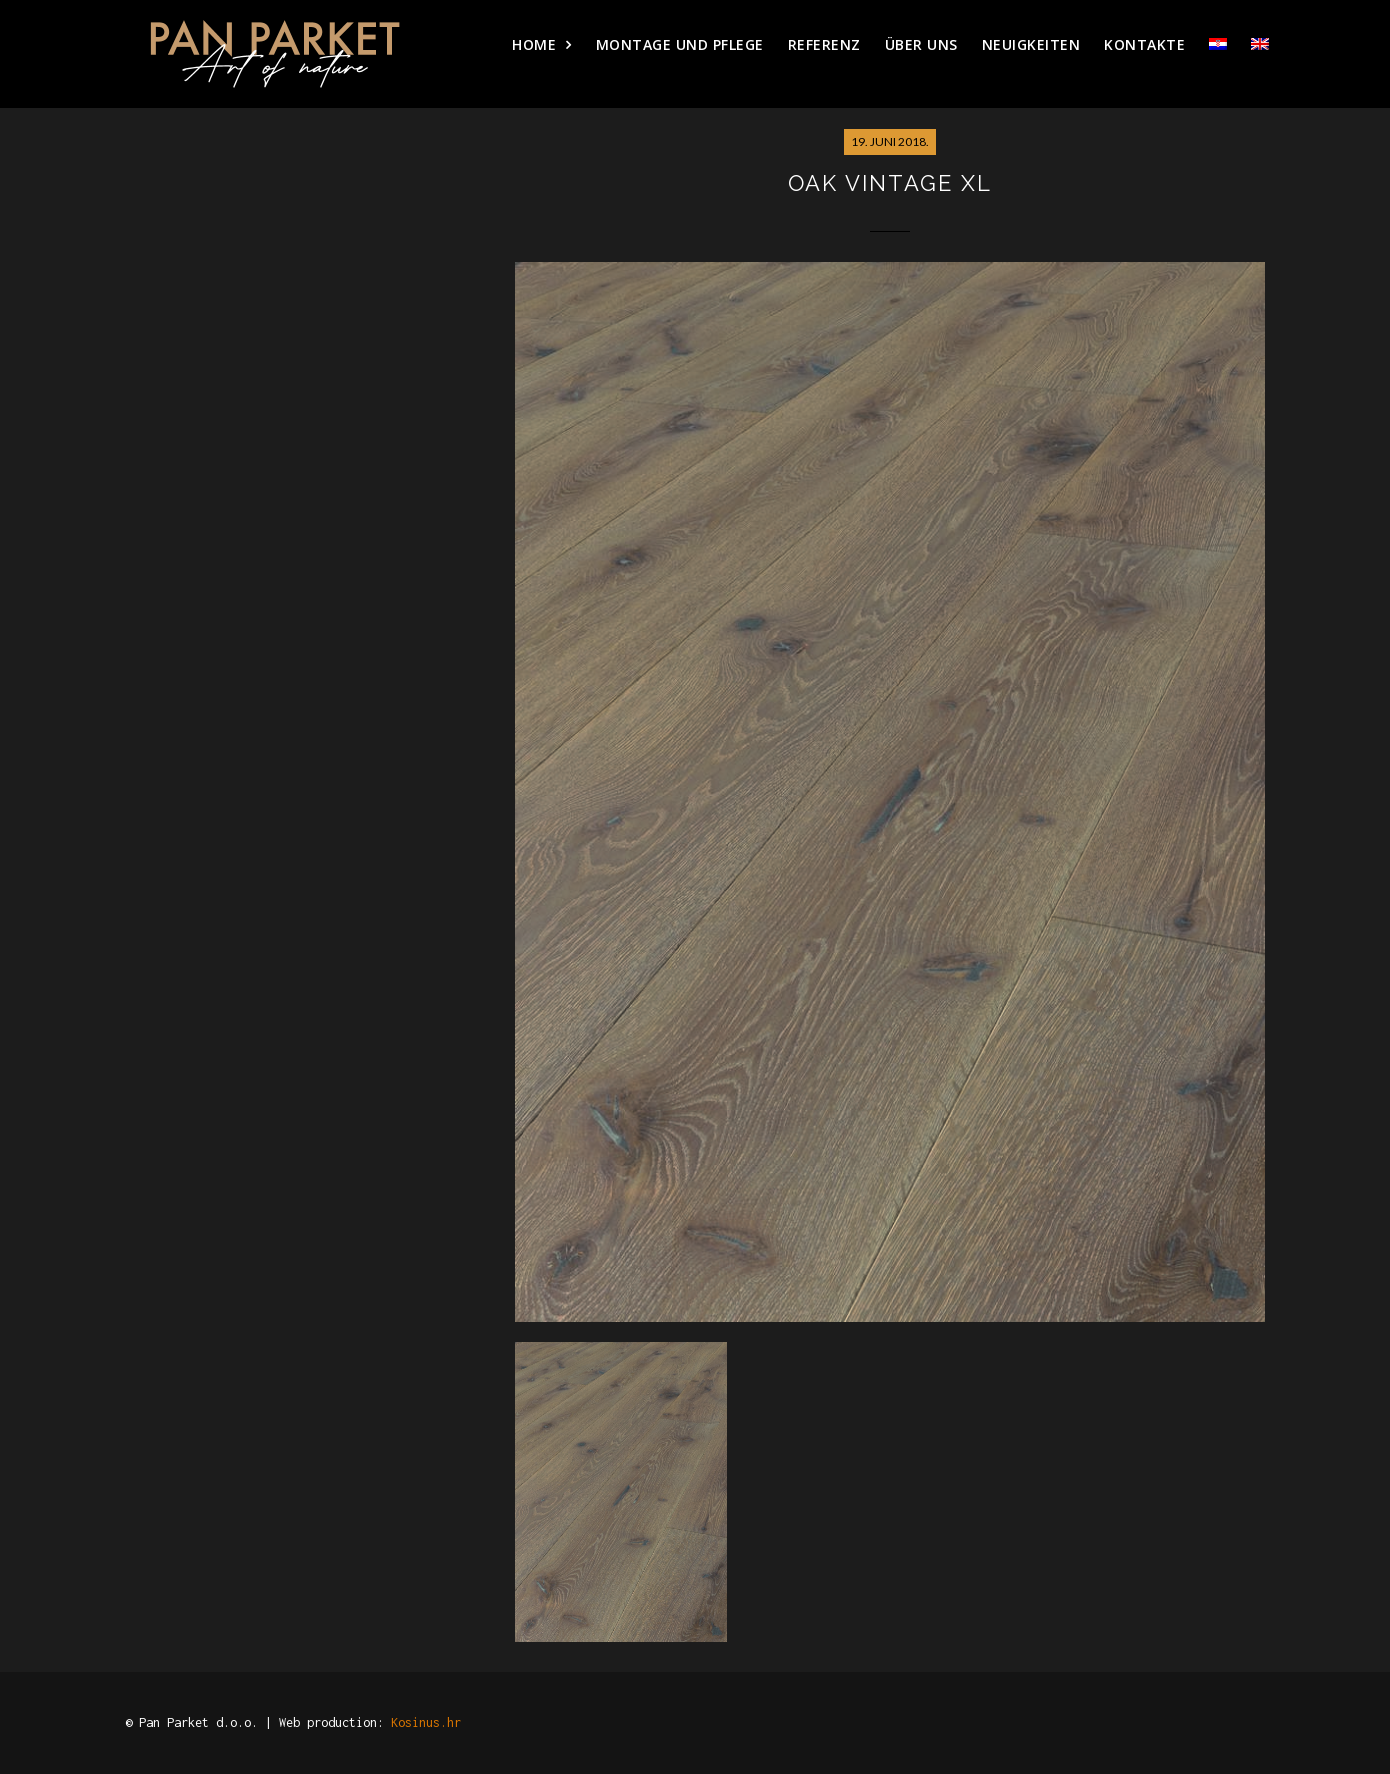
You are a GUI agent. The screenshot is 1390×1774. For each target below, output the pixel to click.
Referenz (824, 44)
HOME (534, 44)
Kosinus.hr (426, 1722)
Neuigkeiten (1031, 44)
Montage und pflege (680, 44)
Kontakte (1144, 44)
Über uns (921, 44)
